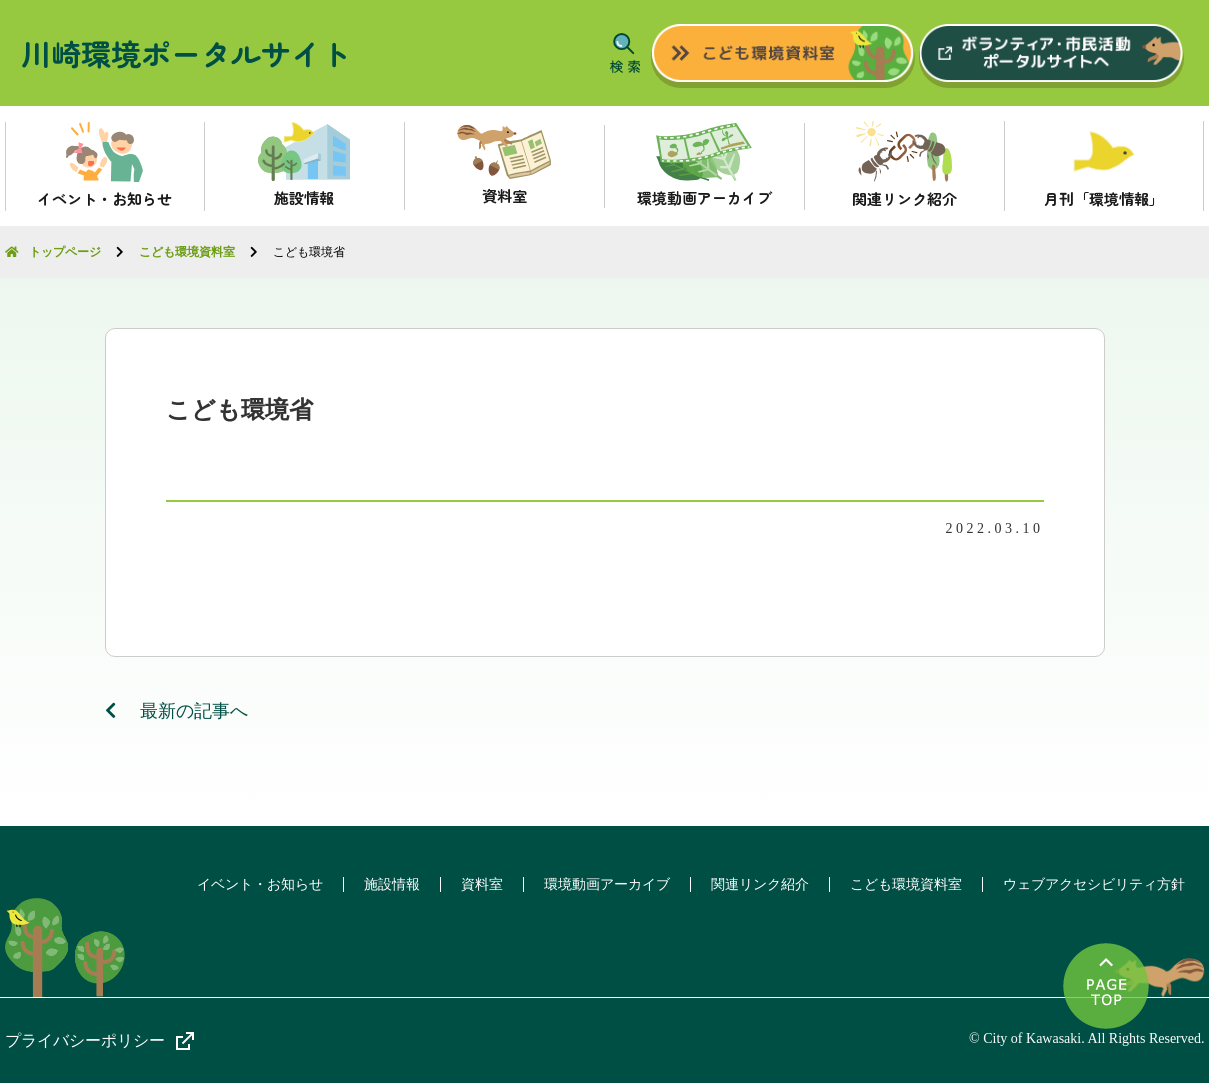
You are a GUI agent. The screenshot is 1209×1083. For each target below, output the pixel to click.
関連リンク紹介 (760, 884)
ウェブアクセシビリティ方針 (1094, 884)
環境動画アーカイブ (607, 884)
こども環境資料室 (906, 884)
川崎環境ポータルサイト (186, 53)
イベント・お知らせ (260, 884)
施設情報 (392, 884)
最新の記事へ (177, 711)
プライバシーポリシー (85, 1040)
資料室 (482, 884)
